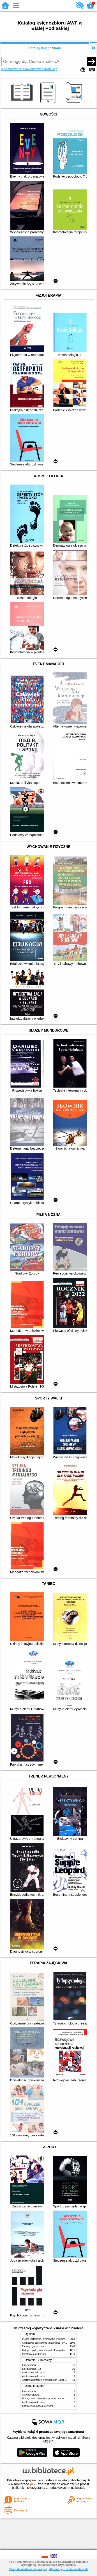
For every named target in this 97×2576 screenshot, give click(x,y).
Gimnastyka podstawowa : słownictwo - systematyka (48, 2343)
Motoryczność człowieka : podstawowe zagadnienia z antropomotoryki (57, 2398)
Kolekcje (51, 69)
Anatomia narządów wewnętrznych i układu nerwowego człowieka (55, 2380)
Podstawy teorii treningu (34, 2354)
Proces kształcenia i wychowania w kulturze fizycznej (48, 2339)
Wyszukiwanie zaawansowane (23, 69)
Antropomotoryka (30, 2395)
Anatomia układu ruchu (33, 2372)
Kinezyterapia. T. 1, (32, 2365)
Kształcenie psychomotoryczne (37, 2406)
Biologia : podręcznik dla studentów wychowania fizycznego (52, 2350)
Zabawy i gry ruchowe (33, 2346)
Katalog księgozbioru (44, 48)
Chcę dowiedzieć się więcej (28, 2569)
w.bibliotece (22, 2484)
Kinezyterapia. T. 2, (32, 2369)
